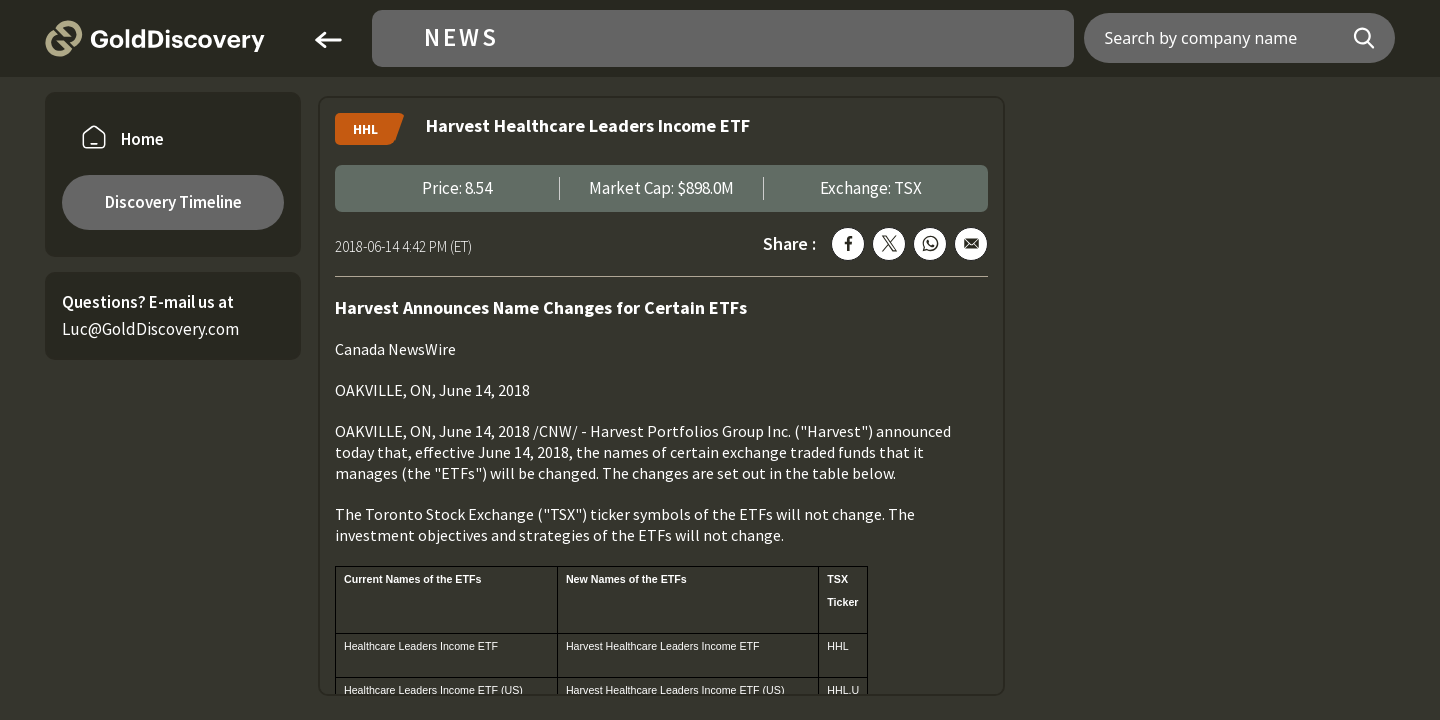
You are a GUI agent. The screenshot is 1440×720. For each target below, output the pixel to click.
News (461, 38)
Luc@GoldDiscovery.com (150, 329)
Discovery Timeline (173, 202)
